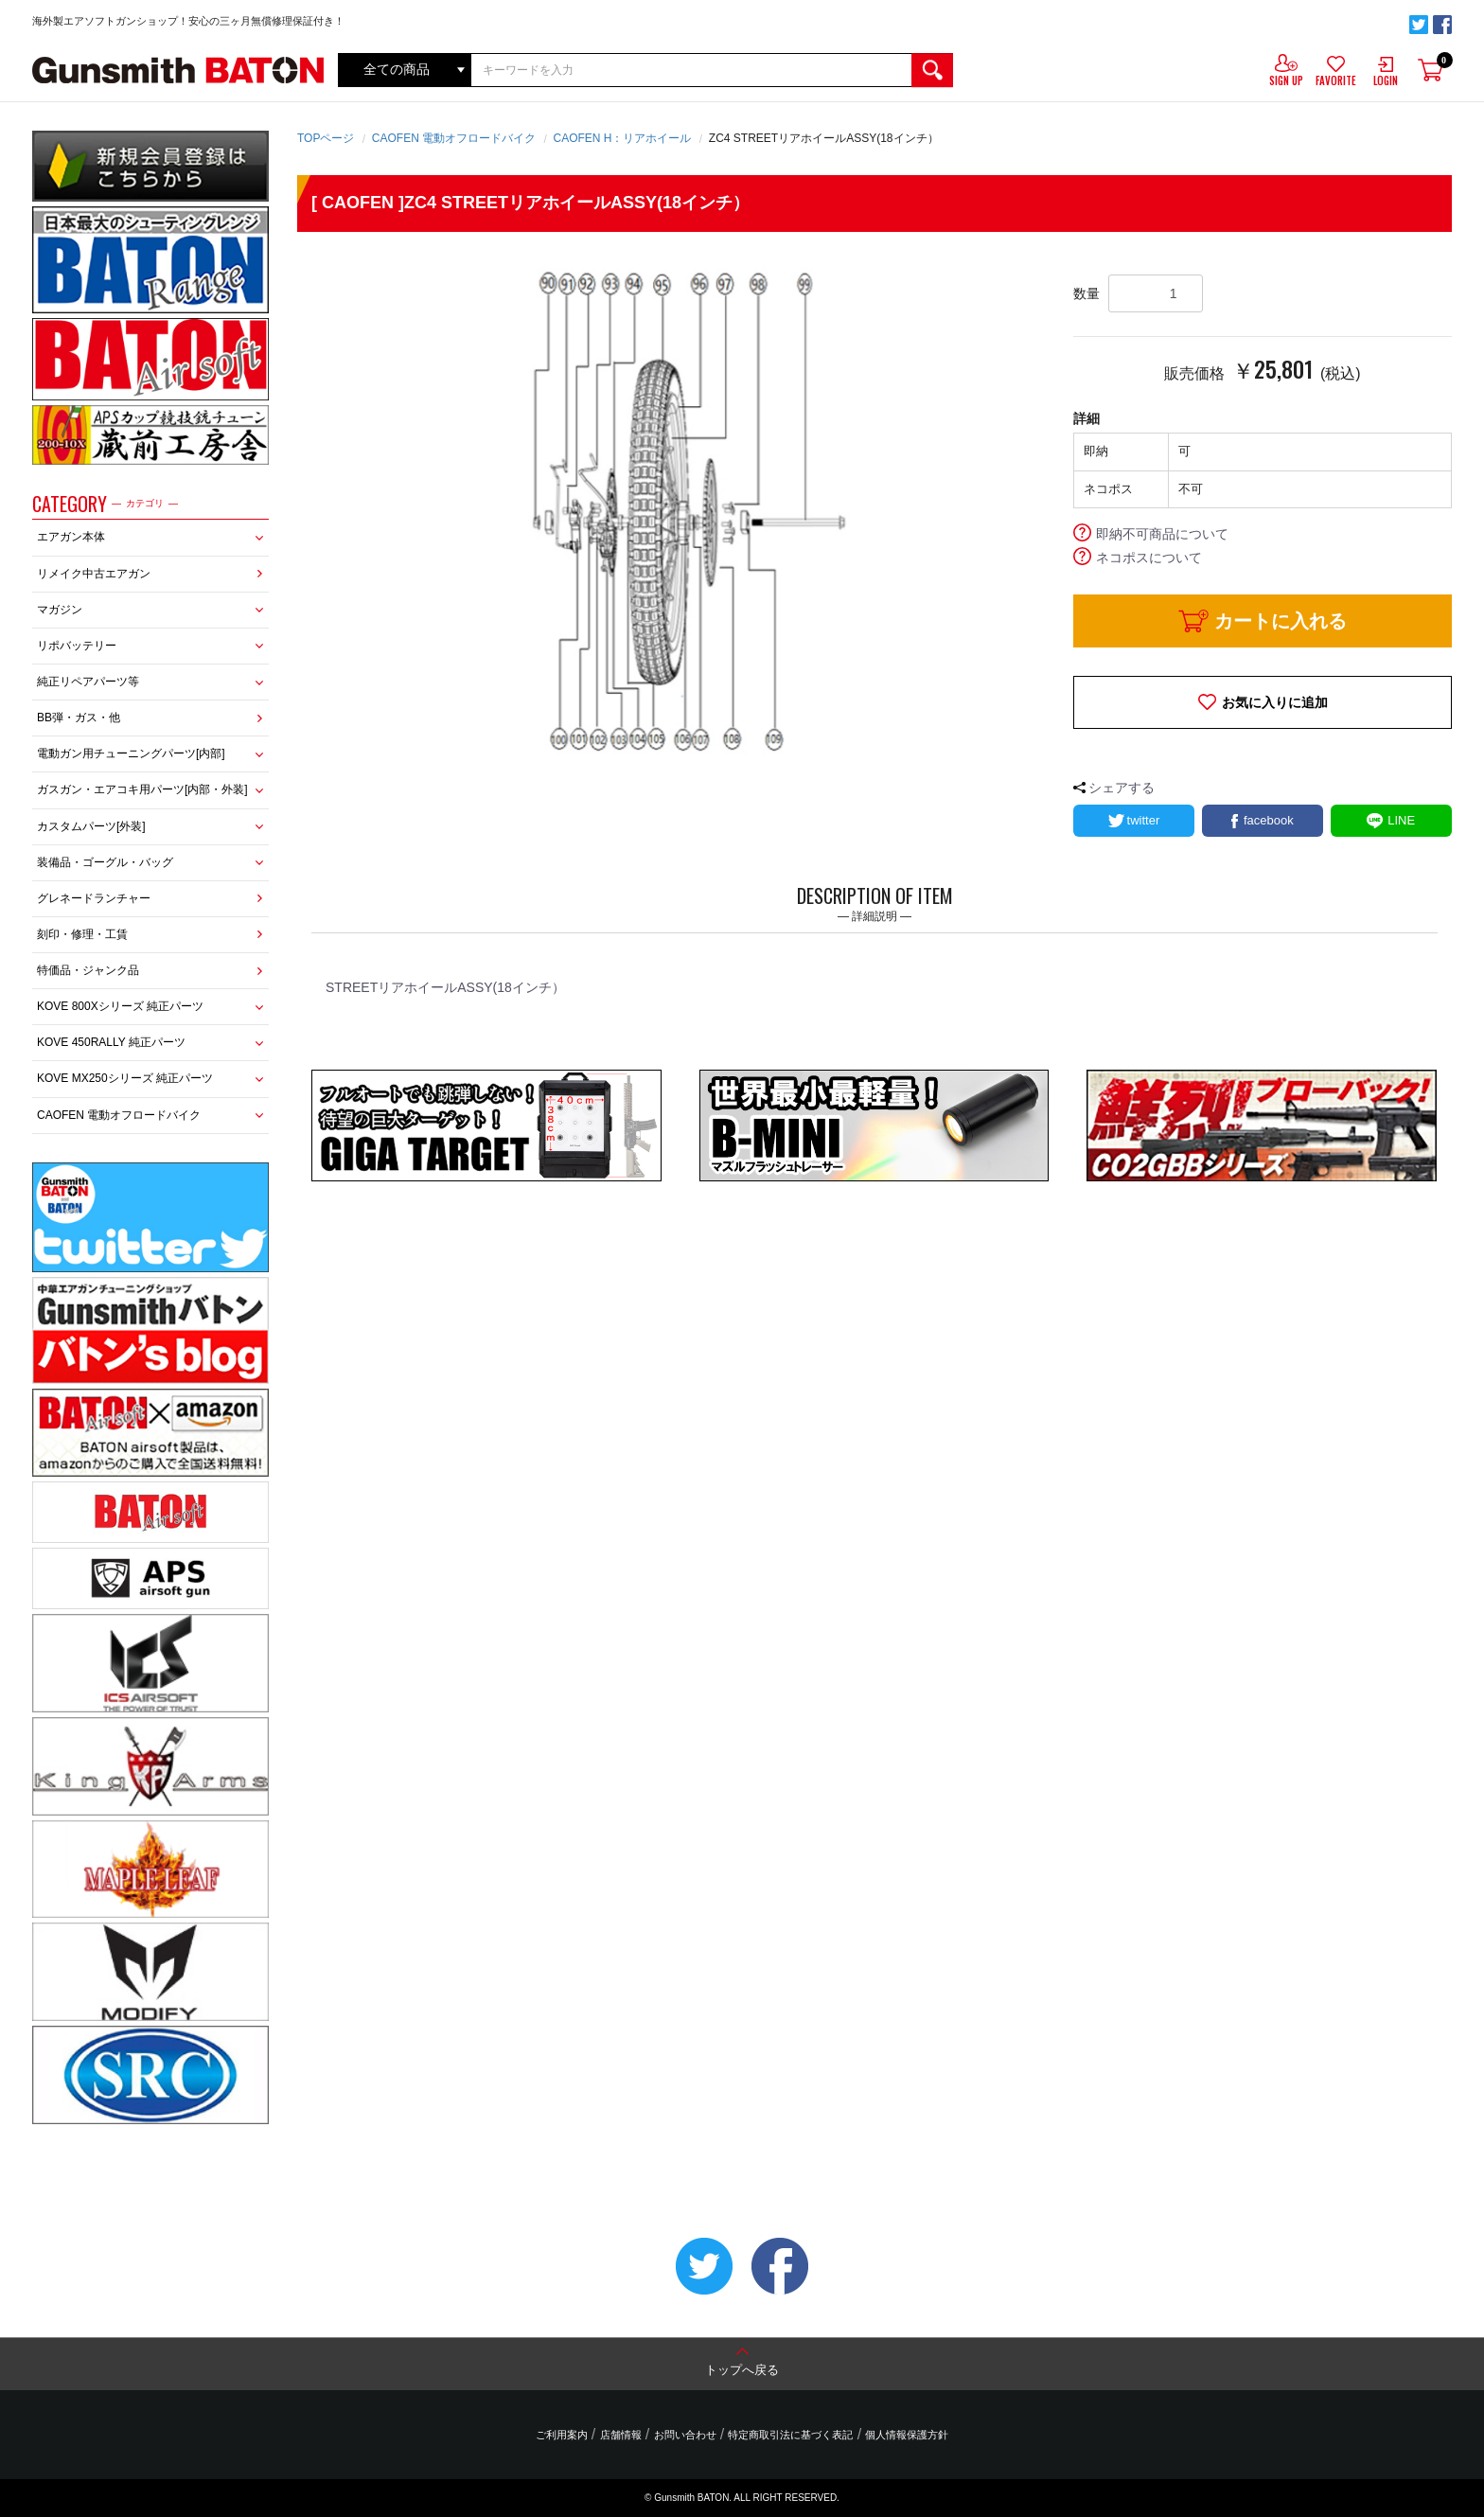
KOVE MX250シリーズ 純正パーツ (125, 1078)
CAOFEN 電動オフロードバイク (119, 1115)
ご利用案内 (563, 2435)
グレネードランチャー (93, 898)
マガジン (59, 609)
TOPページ (325, 138)
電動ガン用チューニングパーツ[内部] (131, 753)
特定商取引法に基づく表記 (790, 2435)
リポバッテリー (76, 645)
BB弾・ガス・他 (78, 717)
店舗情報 (621, 2435)
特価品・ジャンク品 (88, 970)
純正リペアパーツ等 (88, 681)
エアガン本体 (71, 536)
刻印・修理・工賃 (82, 934)
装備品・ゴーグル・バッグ (105, 862)
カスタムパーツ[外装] (91, 826)
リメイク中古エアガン (93, 573)
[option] (671, 509)
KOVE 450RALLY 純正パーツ (111, 1042)
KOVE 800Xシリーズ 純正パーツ (120, 1006)
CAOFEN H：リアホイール (622, 138)
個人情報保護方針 (905, 2435)
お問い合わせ (685, 2435)
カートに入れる (1280, 621)
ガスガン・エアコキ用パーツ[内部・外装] (142, 789)
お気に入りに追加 (1275, 702)
